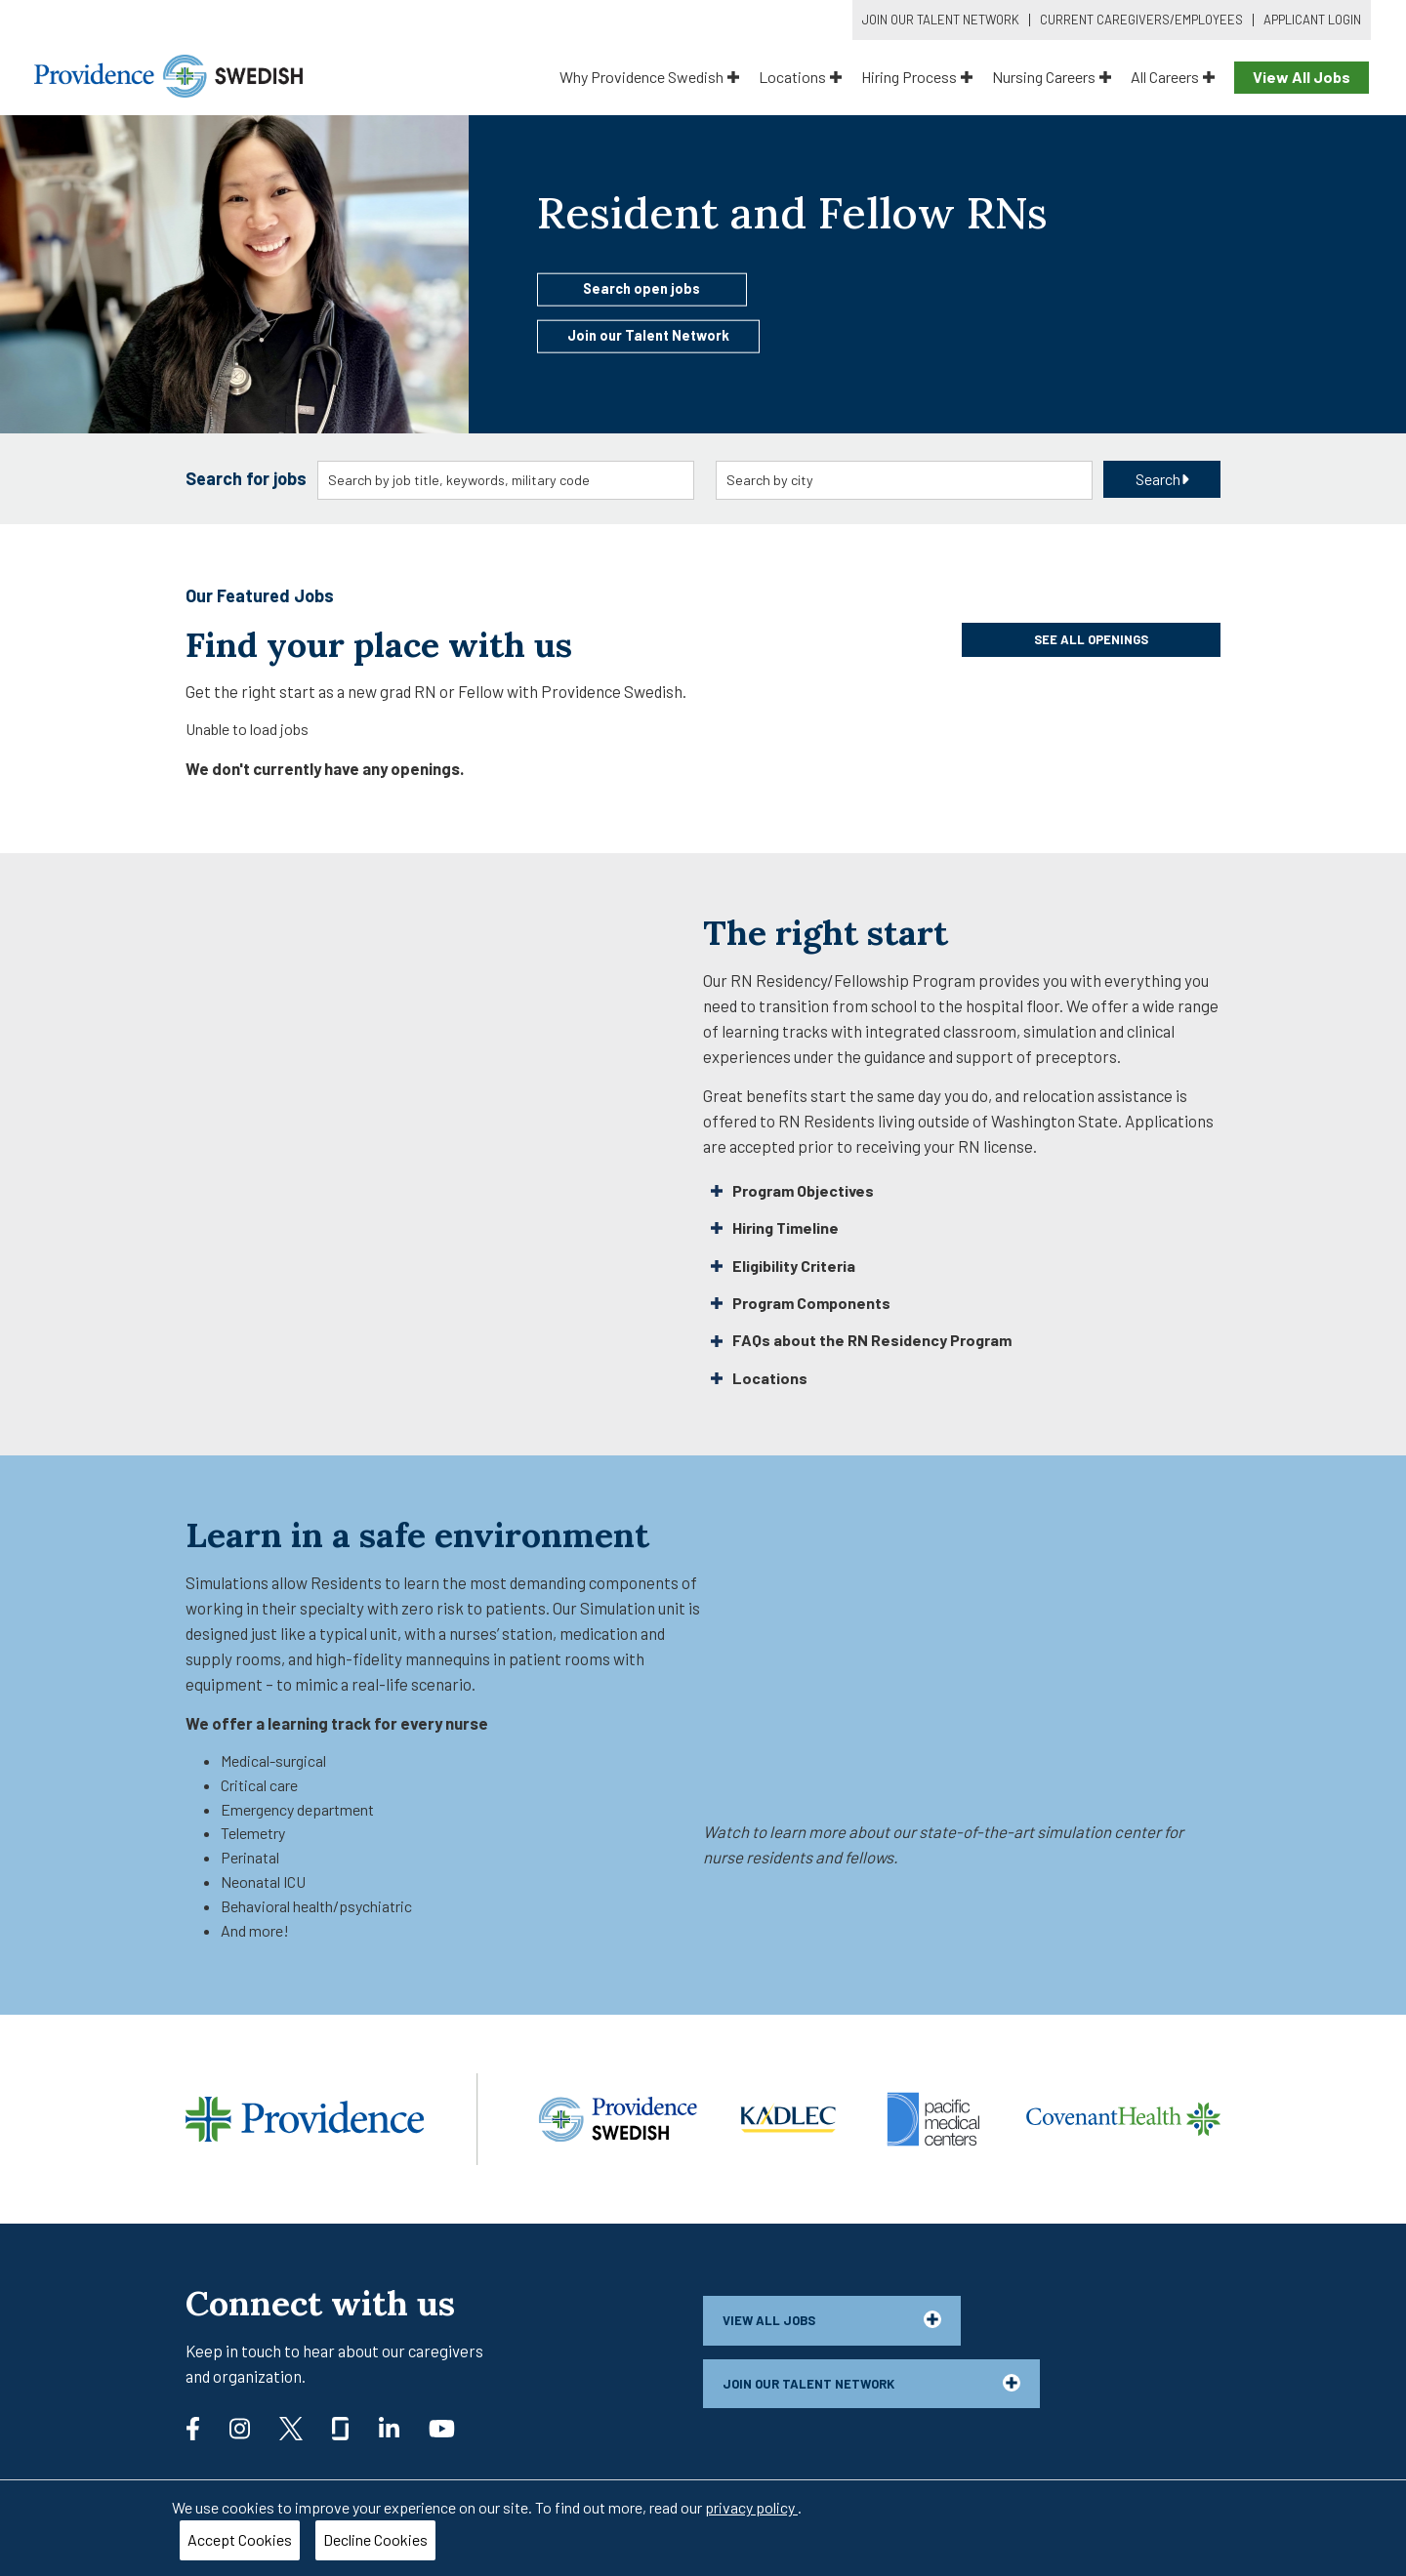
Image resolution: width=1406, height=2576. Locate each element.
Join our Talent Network (648, 335)
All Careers (1173, 76)
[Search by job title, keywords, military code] (506, 480)
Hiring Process (916, 76)
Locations (800, 76)
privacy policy (751, 2507)
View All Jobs (1301, 76)
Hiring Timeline (775, 1227)
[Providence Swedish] (168, 73)
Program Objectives (792, 1190)
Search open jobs (641, 287)
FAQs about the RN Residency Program (861, 1339)
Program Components (800, 1302)
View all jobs (832, 2319)
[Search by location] (905, 480)
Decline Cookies (375, 2539)
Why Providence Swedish (649, 76)
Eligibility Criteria (783, 1265)
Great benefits (756, 1095)
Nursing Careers (1051, 76)
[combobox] (506, 480)
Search (1162, 479)
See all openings (1091, 639)
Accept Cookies (239, 2539)
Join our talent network (871, 2383)
